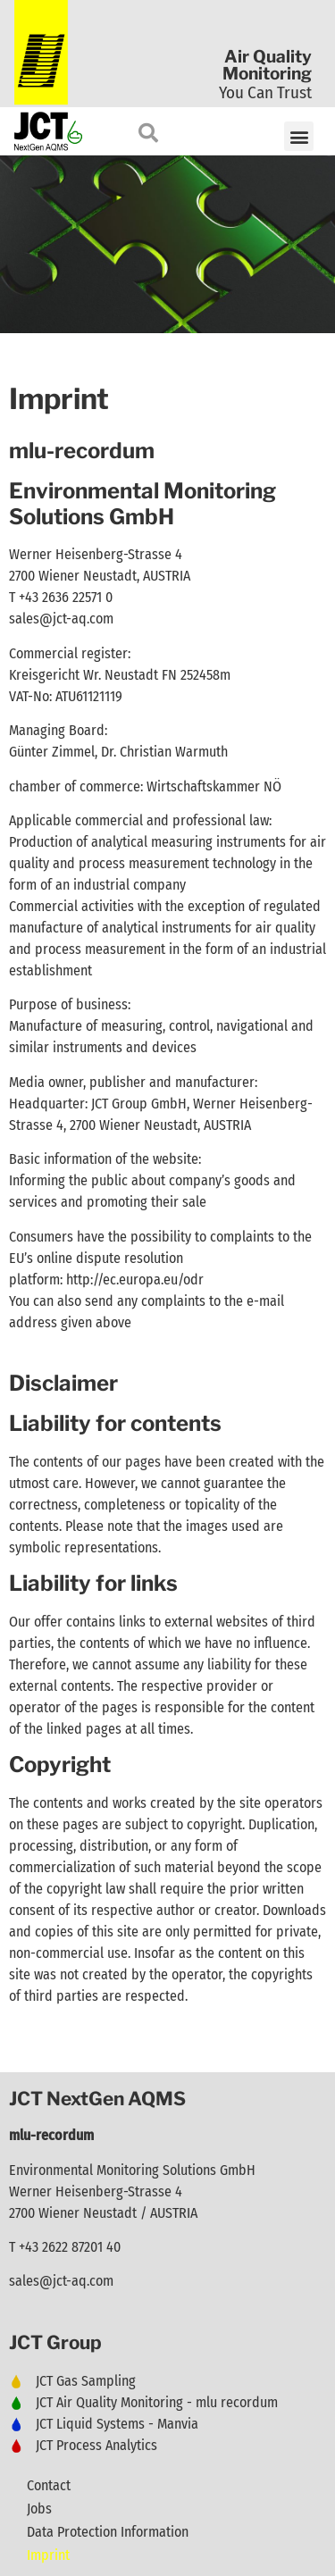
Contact (49, 2485)
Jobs (39, 2508)
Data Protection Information (107, 2531)
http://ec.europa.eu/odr (135, 1279)
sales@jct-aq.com (61, 618)
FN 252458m (196, 674)
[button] (299, 136)
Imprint (48, 2555)
